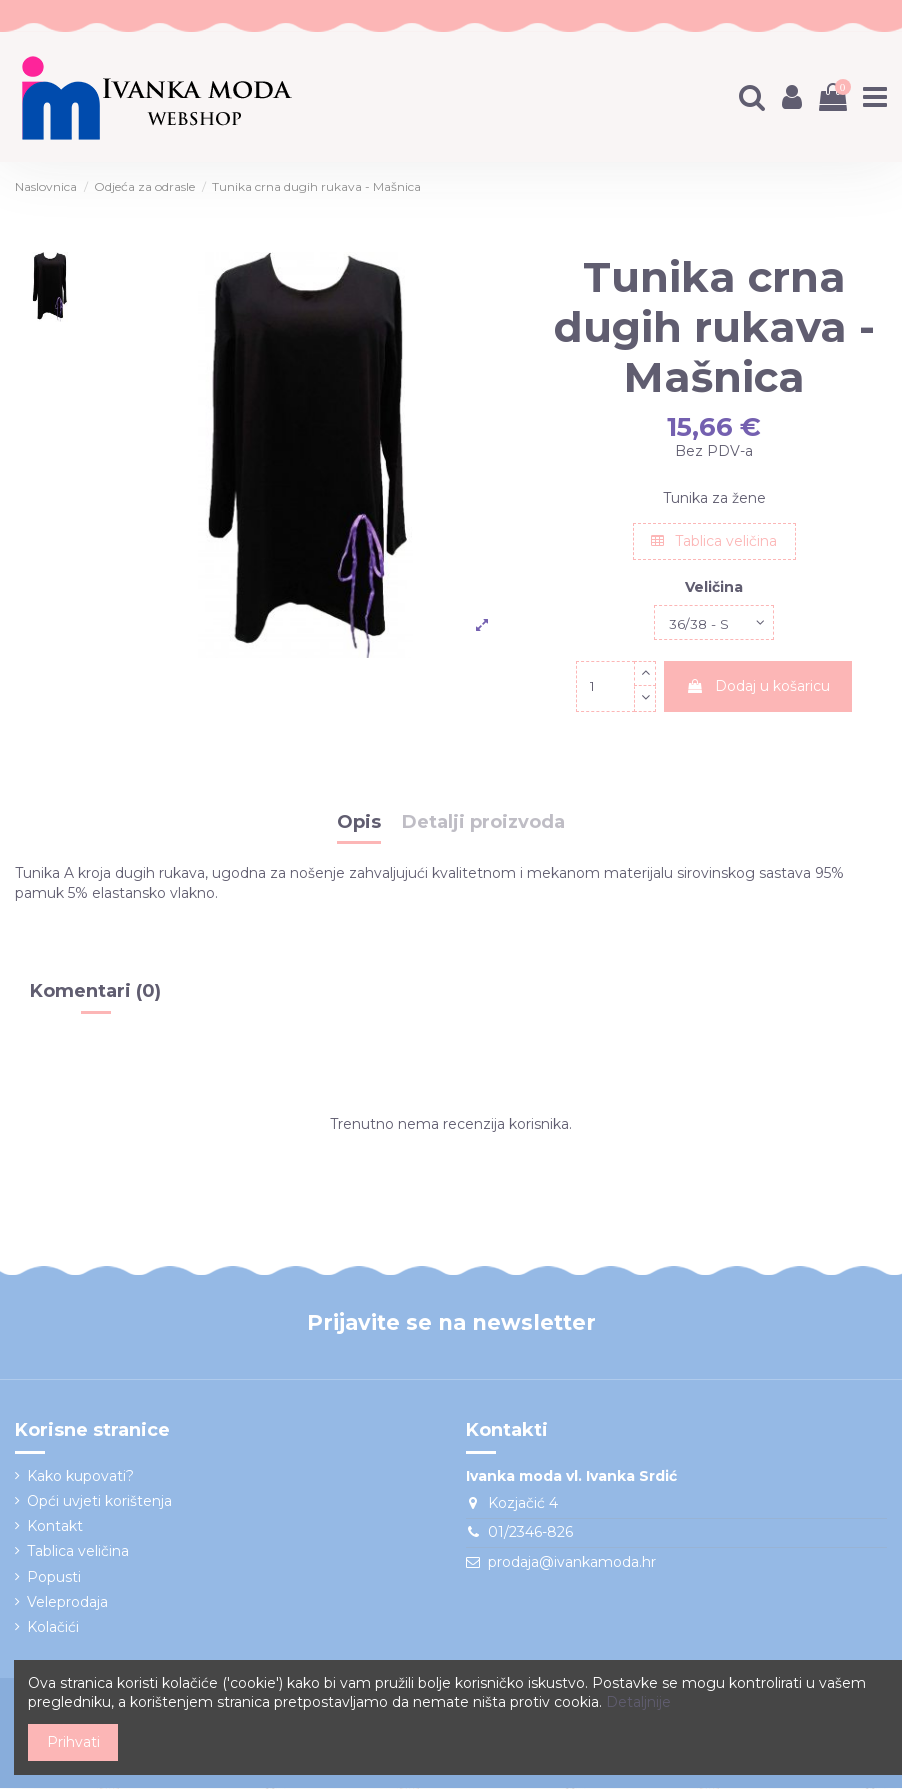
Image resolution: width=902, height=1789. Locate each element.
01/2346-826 (530, 1534)
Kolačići (53, 1628)
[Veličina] (714, 623)
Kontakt (55, 1528)
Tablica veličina (714, 541)
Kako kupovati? (80, 1477)
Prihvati (73, 1742)
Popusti (54, 1578)
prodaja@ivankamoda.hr (572, 1563)
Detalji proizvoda (483, 824)
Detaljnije (638, 1702)
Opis (359, 824)
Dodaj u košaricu (758, 687)
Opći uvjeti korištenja (99, 1502)
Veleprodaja (67, 1603)
